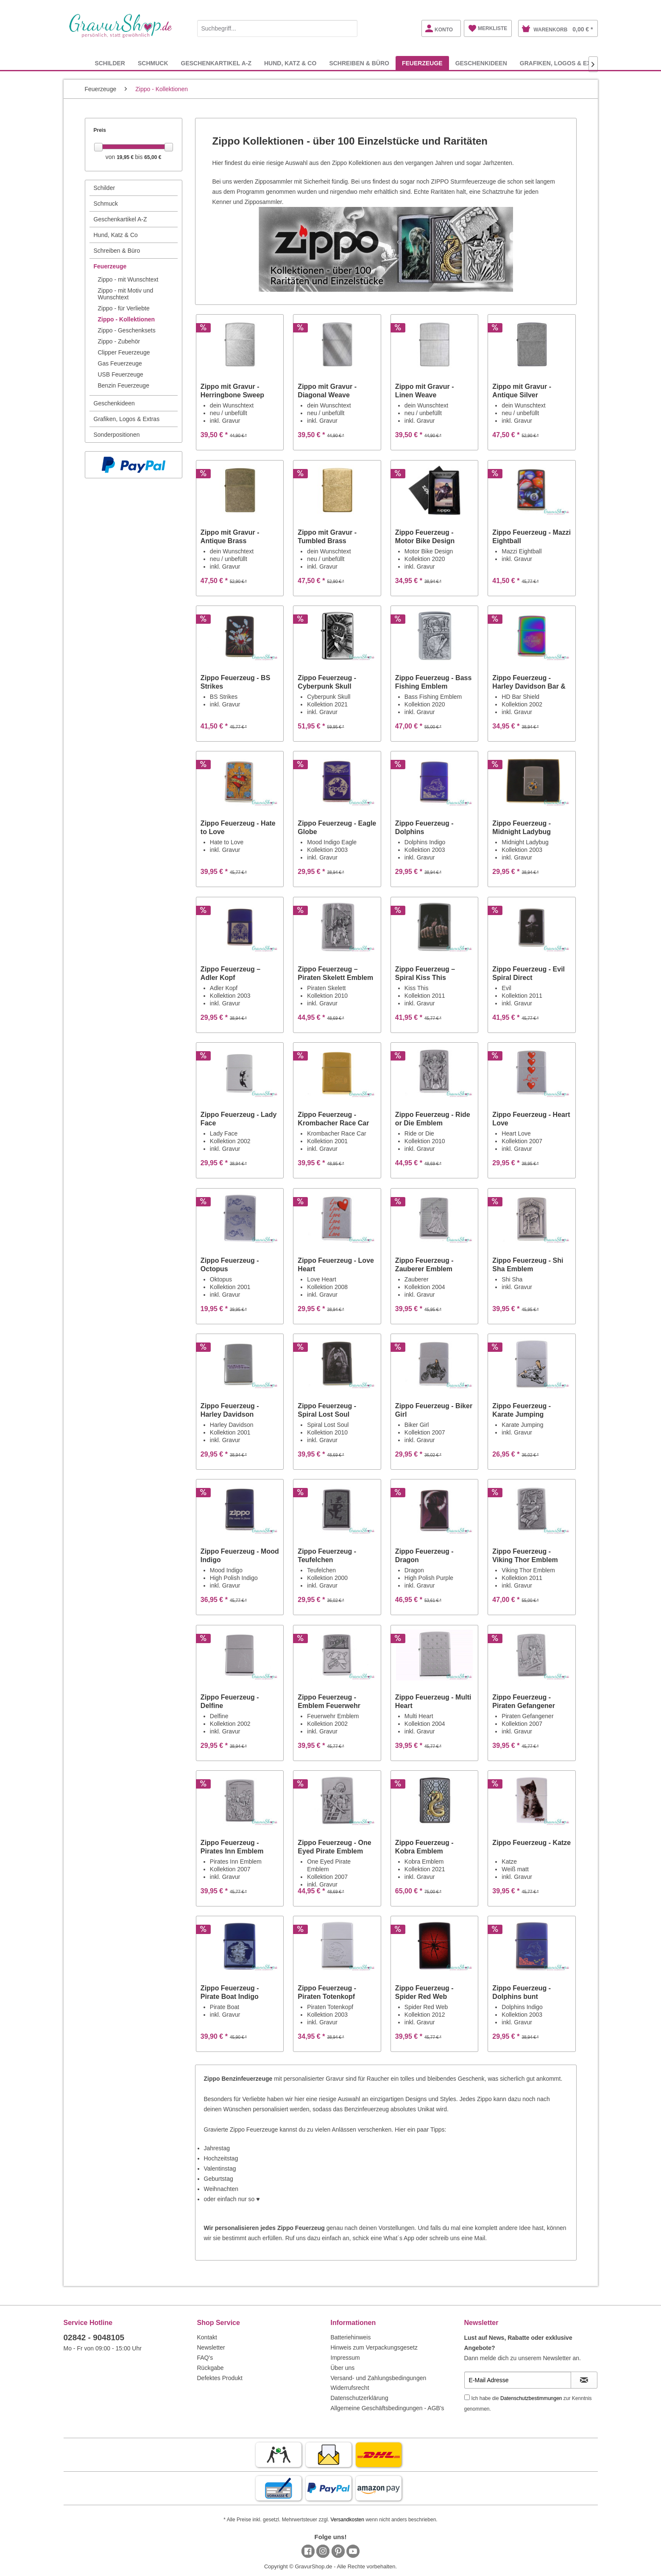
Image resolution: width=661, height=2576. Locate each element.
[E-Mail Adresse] (517, 2380)
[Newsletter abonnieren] (584, 2380)
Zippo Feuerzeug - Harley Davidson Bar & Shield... (529, 682)
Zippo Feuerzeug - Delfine (230, 1701)
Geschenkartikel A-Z (120, 219)
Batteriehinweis (351, 2337)
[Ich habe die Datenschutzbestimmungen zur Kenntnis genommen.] (467, 2397)
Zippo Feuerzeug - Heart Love (531, 1119)
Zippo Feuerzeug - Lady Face (239, 1119)
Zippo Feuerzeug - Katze (531, 1842)
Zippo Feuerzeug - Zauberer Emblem (424, 1265)
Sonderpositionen (117, 434)
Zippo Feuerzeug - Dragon (424, 1555)
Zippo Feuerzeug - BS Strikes (235, 682)
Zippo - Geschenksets (127, 330)
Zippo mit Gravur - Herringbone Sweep (232, 391)
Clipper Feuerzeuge (124, 352)
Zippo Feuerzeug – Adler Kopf (230, 973)
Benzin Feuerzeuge (123, 385)
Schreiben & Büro (117, 250)
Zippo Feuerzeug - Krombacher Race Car (333, 1119)
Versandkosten (347, 2520)
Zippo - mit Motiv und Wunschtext (125, 294)
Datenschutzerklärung (359, 2398)
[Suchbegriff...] (277, 28)
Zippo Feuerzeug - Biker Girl (433, 1410)
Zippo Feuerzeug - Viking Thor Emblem (525, 1555)
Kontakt (207, 2337)
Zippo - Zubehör (119, 341)
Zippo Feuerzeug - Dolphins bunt (521, 1992)
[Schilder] (109, 63)
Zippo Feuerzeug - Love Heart (336, 1265)
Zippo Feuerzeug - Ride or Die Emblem (432, 1119)
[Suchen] (348, 28)
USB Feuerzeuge (120, 374)
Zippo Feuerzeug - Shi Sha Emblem (527, 1265)
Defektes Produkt (220, 2378)
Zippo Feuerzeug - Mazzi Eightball (531, 536)
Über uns (343, 2367)
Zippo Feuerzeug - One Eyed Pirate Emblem (334, 1847)
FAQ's (205, 2357)
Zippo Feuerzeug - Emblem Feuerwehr (329, 1701)
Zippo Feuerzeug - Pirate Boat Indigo (230, 1992)
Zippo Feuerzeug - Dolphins (424, 827)
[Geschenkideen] (481, 63)
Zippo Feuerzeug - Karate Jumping (521, 1410)
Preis (100, 130)
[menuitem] (277, 27)
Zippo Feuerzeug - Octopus (230, 1265)
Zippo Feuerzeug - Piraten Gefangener (523, 1701)
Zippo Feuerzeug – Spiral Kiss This (425, 973)
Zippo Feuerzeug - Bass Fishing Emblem (433, 682)
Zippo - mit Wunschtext (128, 279)
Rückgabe (210, 2367)
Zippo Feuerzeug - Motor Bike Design (425, 536)
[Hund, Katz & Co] (290, 63)
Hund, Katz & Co (116, 235)
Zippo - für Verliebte (124, 308)
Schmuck (106, 203)
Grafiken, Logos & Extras (127, 419)
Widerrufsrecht (350, 2387)
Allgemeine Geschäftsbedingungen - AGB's (387, 2408)
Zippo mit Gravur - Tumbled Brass (327, 536)
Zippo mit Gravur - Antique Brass (230, 536)
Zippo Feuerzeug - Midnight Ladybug (521, 827)
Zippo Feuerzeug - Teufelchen (327, 1555)
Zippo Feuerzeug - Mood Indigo (240, 1555)
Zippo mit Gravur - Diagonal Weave (327, 391)
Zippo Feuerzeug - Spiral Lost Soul (327, 1410)
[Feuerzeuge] (422, 63)
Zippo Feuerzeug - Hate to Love (238, 827)
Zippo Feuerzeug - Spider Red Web (424, 1992)
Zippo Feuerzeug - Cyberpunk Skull (327, 682)
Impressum (345, 2357)
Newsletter (211, 2347)
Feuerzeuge (110, 266)
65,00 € (152, 157)
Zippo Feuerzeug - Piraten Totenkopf (327, 1992)
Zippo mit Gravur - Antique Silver (521, 391)
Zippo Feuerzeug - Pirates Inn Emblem (232, 1847)
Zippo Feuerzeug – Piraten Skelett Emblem (335, 973)
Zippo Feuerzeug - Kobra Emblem (424, 1847)
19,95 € (126, 157)
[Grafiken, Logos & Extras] (563, 63)
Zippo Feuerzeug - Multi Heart (433, 1701)
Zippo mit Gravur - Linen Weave (424, 391)
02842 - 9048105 (94, 2337)
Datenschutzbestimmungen (531, 2398)
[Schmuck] (153, 63)
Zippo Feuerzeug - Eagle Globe (337, 827)
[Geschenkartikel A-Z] (216, 63)
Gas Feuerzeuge (120, 363)
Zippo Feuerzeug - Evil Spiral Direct (528, 973)
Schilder (104, 187)
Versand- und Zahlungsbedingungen (379, 2378)
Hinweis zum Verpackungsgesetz (374, 2347)
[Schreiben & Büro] (359, 63)
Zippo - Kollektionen (126, 319)
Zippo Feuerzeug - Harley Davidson (230, 1410)
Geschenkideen (114, 403)
